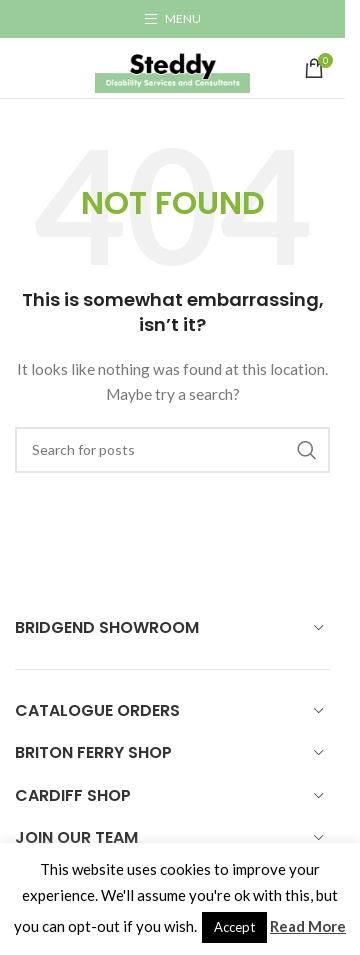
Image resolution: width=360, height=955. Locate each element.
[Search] (172, 450)
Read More (308, 926)
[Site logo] (173, 66)
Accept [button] (234, 927)
